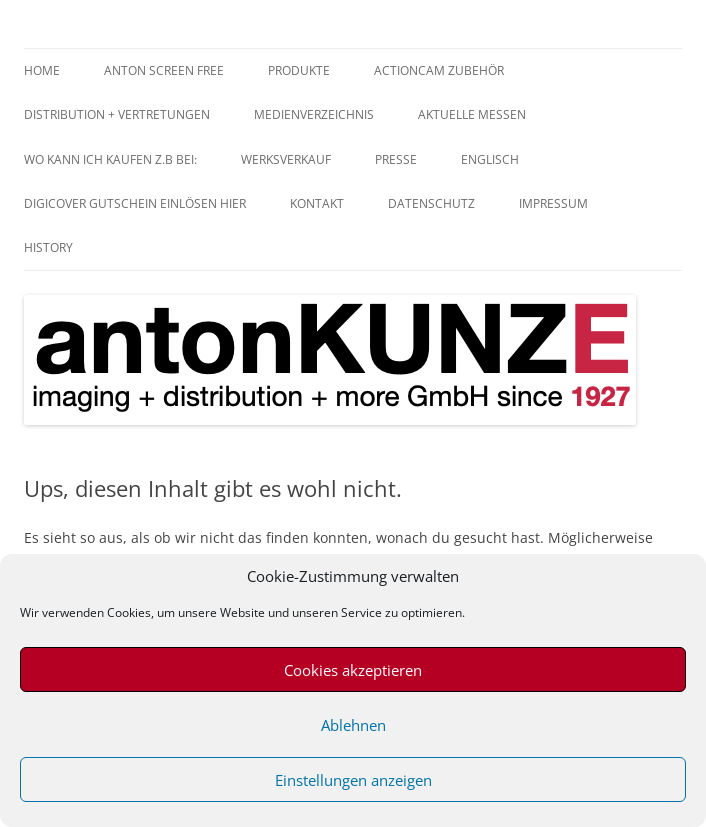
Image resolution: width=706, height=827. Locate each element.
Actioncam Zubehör (439, 70)
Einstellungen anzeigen (353, 780)
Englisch (490, 159)
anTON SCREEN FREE (164, 70)
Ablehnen (353, 725)
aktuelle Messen (472, 114)
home (42, 70)
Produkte (299, 70)
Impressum (553, 203)
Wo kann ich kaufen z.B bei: (110, 159)
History (48, 247)
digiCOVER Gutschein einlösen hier (135, 203)
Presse (396, 159)
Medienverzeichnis (314, 114)
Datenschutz (431, 203)
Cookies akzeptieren (353, 670)
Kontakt (317, 203)
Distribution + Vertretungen (117, 114)
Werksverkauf (286, 159)
